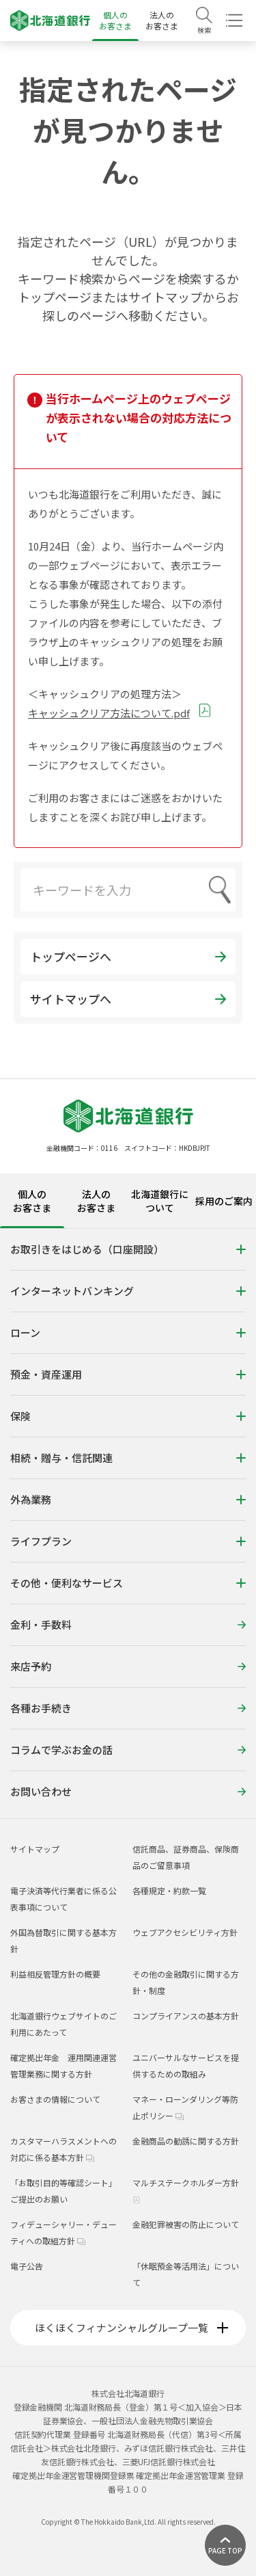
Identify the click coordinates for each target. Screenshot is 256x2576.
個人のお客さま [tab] (32, 1200)
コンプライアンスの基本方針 (185, 2015)
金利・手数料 (128, 1624)
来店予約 (128, 1666)
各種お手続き (128, 1708)
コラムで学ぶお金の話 (128, 1749)
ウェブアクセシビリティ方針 (185, 1932)
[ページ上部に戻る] (225, 2545)
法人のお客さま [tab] (96, 1200)
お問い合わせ (128, 1791)
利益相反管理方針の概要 (55, 1974)
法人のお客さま (161, 20)
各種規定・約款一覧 (169, 1890)
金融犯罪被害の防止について (185, 2224)
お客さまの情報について (55, 2099)
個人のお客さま (115, 20)
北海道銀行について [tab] (159, 1200)
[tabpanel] (128, 1523)
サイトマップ (34, 1849)
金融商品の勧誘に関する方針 (185, 2141)
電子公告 (26, 2266)
